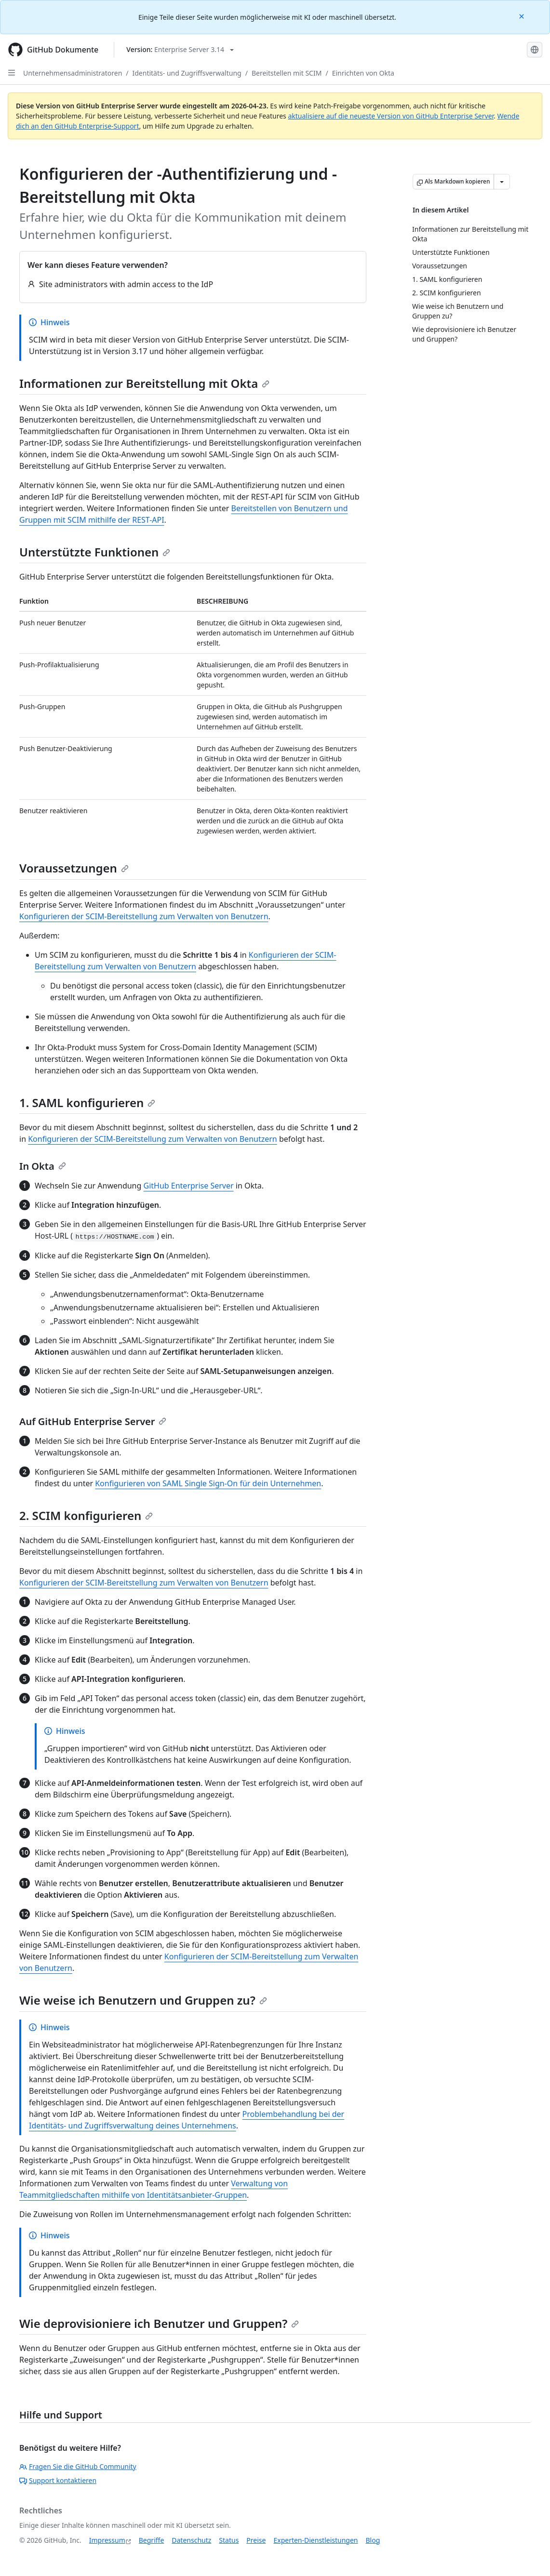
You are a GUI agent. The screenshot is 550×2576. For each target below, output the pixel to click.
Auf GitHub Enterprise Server (92, 1421)
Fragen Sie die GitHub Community (77, 2466)
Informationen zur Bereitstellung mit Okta (144, 383)
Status (229, 2540)
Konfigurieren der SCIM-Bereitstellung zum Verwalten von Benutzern (143, 916)
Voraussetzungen (74, 868)
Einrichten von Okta (363, 73)
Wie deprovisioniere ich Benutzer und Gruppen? (159, 2323)
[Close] (522, 15)
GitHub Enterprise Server (189, 1185)
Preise (256, 2540)
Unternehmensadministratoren (72, 73)
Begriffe (151, 2540)
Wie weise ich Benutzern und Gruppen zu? (143, 2000)
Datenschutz (191, 2540)
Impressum (107, 2540)
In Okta (42, 1166)
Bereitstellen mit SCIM (287, 73)
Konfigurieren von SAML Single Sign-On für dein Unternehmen (208, 1483)
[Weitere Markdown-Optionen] (502, 181)
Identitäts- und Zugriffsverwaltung (187, 73)
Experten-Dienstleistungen (315, 2540)
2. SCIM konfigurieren (86, 1515)
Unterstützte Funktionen (94, 552)
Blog (373, 2540)
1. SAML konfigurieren (87, 1102)
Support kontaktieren (57, 2480)
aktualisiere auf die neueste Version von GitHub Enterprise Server (391, 115)
